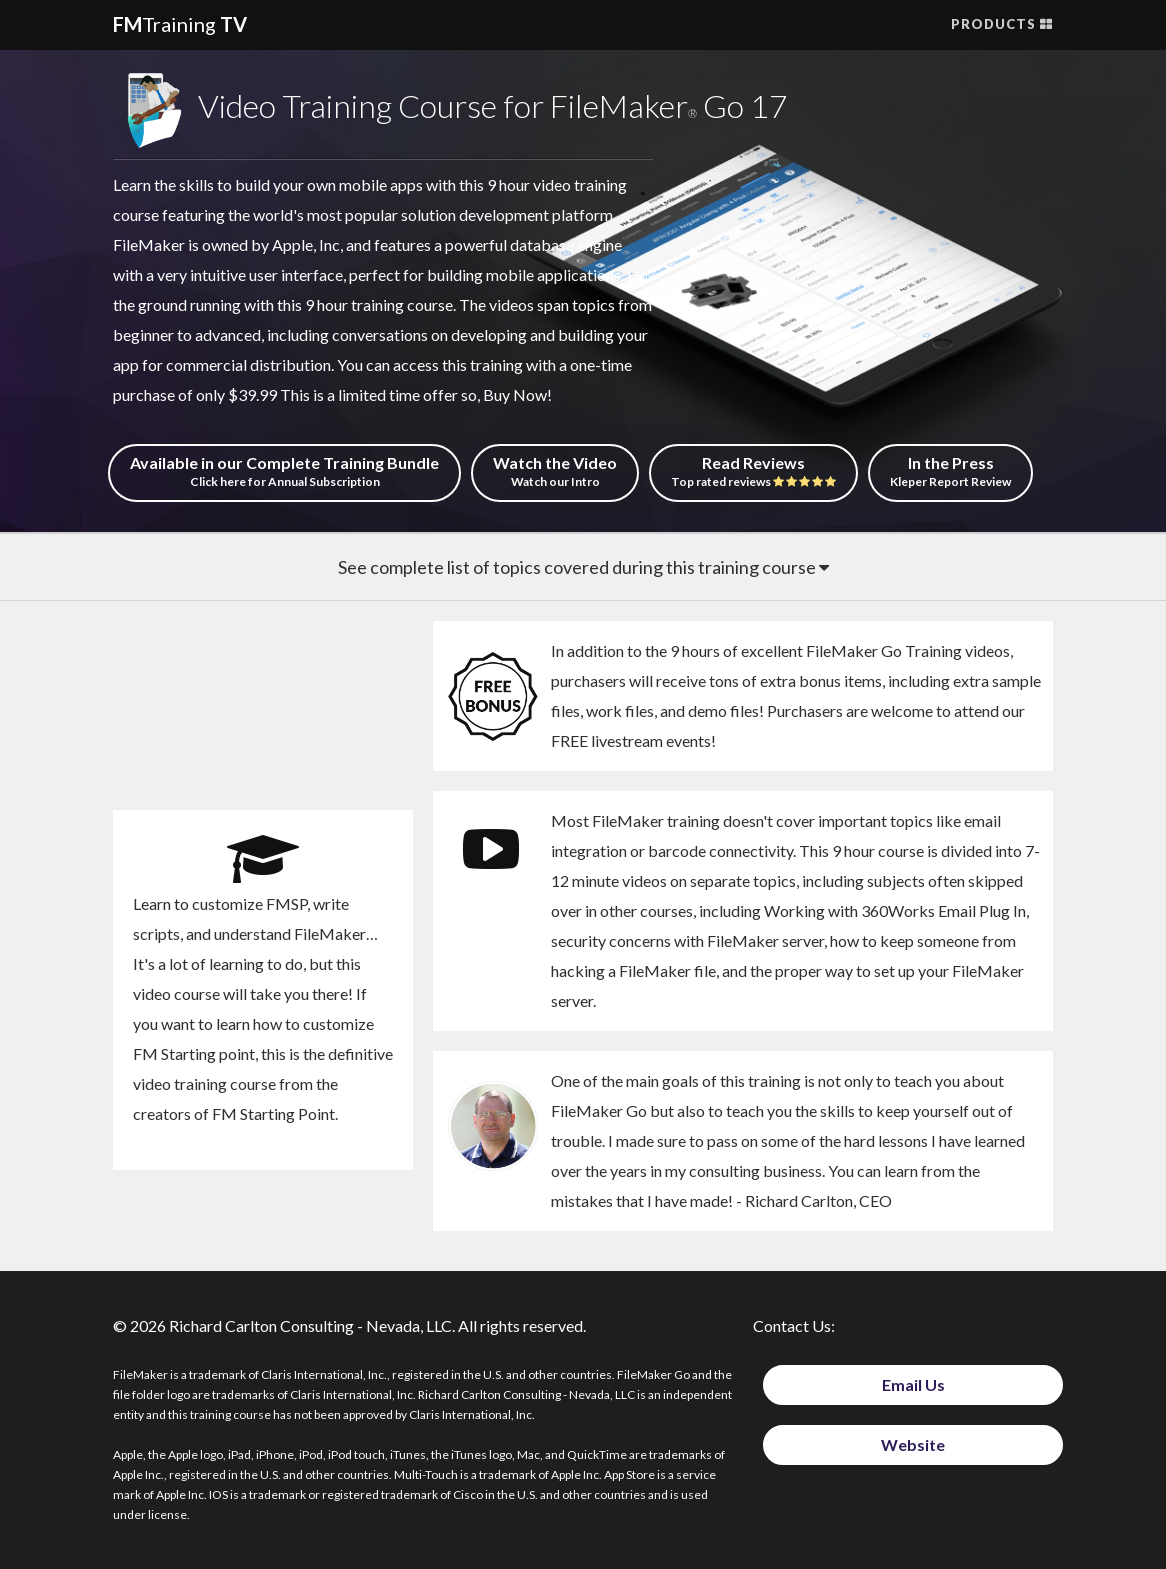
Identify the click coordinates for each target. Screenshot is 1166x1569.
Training (180, 24)
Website (913, 1444)
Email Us (913, 1384)
